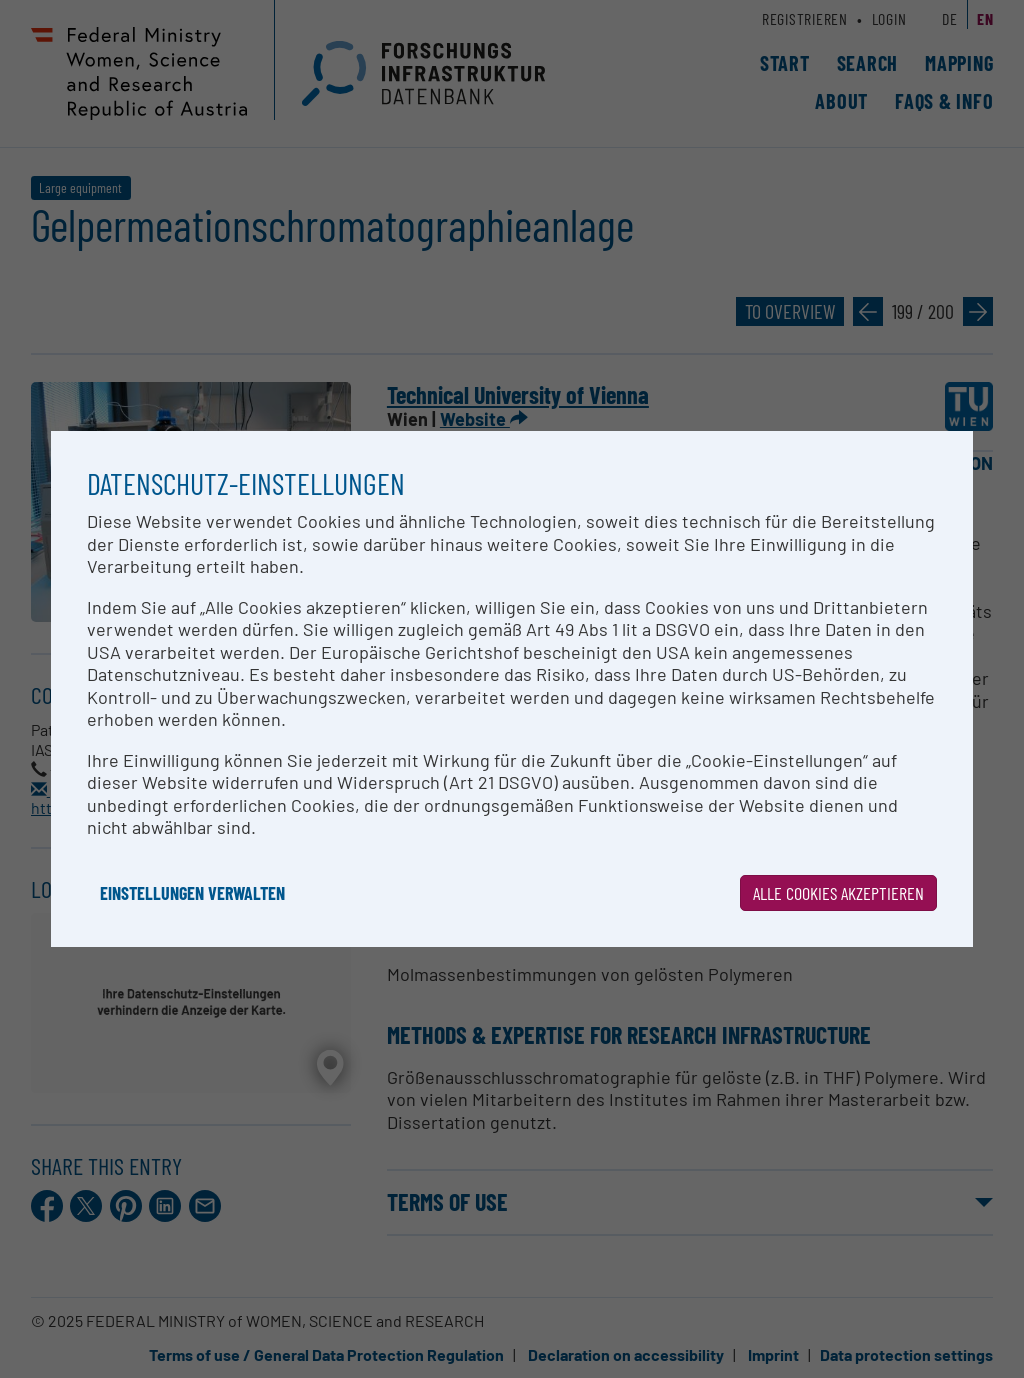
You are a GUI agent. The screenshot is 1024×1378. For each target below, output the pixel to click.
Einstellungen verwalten (192, 893)
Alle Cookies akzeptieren (838, 893)
